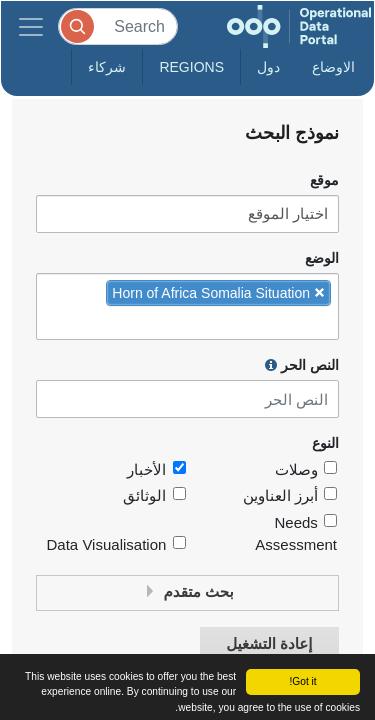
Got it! (302, 681)
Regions (191, 67)
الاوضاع (333, 67)
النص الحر (302, 365)
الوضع (322, 258)
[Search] (118, 26)
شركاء (107, 67)
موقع (324, 180)
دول (268, 67)
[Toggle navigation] (31, 26)
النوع (325, 443)
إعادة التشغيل (269, 644)
